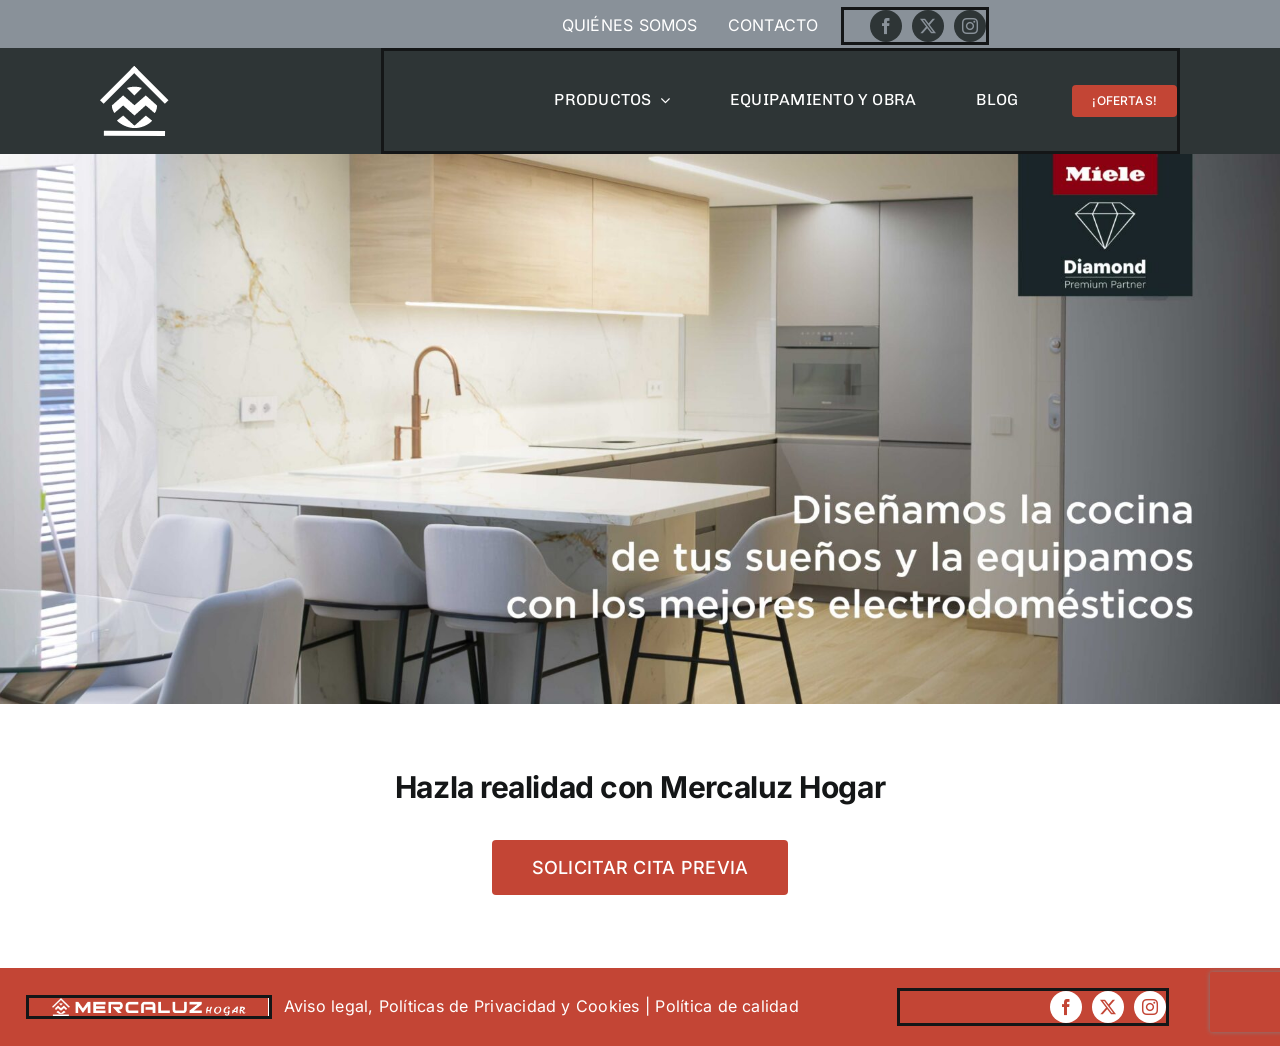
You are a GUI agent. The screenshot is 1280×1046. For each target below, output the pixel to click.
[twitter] (928, 26)
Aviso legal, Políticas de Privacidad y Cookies (464, 1006)
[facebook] (886, 26)
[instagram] (970, 26)
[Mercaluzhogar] (134, 74)
